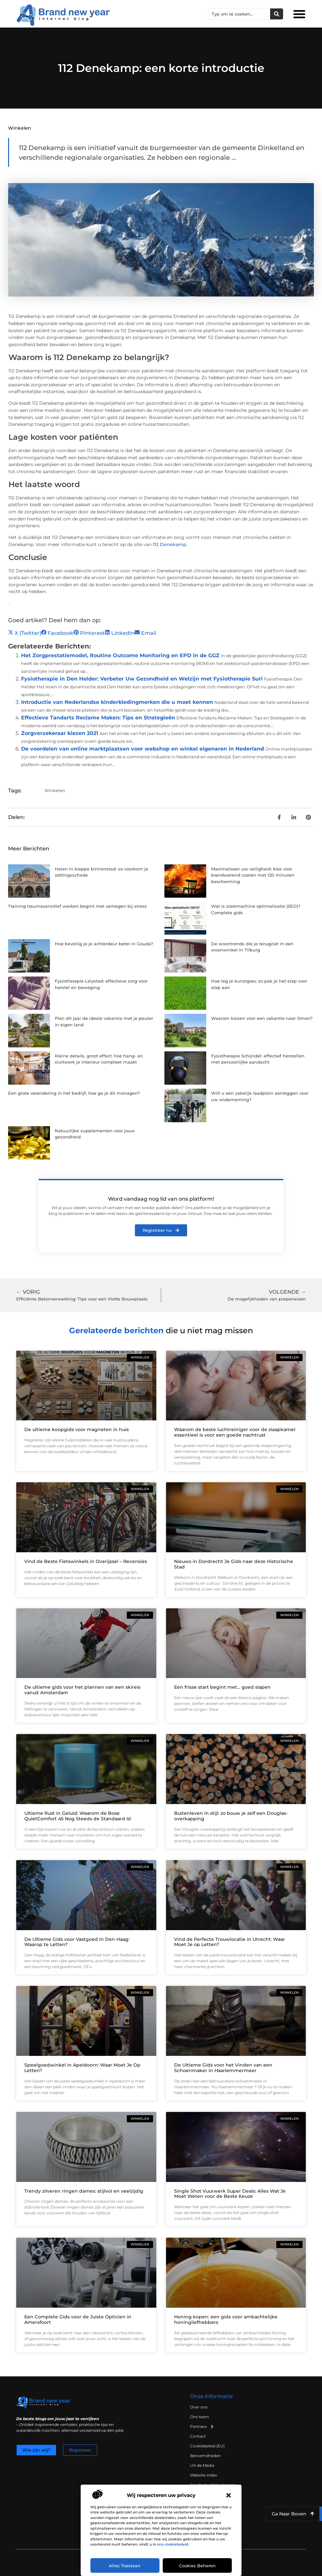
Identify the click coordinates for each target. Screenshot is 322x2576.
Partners (202, 2426)
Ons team (199, 2416)
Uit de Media (202, 2465)
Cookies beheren (197, 2565)
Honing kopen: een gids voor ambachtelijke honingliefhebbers (226, 2319)
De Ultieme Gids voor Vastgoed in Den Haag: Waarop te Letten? (76, 1942)
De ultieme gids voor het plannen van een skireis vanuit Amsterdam (82, 1690)
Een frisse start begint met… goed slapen (222, 1687)
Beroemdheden (205, 2455)
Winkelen (19, 128)
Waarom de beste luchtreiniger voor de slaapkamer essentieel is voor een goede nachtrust (235, 1432)
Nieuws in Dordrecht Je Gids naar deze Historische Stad (233, 1564)
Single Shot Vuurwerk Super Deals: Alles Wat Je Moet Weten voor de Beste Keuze (230, 2193)
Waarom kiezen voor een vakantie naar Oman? (262, 1018)
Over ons (199, 2407)
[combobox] (239, 13)
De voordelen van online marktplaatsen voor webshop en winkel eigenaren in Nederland (142, 749)
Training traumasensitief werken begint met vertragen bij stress (77, 906)
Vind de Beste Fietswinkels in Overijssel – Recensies (85, 1561)
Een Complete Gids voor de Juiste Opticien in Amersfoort (77, 2319)
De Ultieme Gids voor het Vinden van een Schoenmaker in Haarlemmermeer (223, 2067)
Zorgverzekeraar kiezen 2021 (59, 733)
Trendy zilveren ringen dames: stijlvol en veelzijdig (83, 2191)
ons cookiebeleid (172, 2544)
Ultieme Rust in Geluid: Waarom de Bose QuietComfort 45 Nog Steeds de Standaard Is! (77, 1816)
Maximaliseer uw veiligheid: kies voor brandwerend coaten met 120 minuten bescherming (252, 875)
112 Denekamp (169, 544)
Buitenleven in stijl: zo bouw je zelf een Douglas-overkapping (231, 1816)
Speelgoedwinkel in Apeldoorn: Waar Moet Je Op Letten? (82, 2067)
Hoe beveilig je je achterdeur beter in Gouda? (104, 943)
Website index (203, 2475)
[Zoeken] (276, 13)
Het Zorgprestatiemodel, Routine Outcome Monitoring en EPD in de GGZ (120, 655)
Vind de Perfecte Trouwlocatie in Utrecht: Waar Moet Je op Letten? (229, 1942)
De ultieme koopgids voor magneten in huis (76, 1429)
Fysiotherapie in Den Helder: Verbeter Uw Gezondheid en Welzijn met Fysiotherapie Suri (142, 679)
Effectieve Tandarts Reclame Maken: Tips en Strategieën (98, 718)
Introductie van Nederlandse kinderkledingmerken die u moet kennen (117, 702)
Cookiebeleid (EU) (207, 2445)
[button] (228, 2495)
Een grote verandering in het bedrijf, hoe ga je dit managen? (74, 1093)
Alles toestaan (124, 2565)
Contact (198, 2436)
